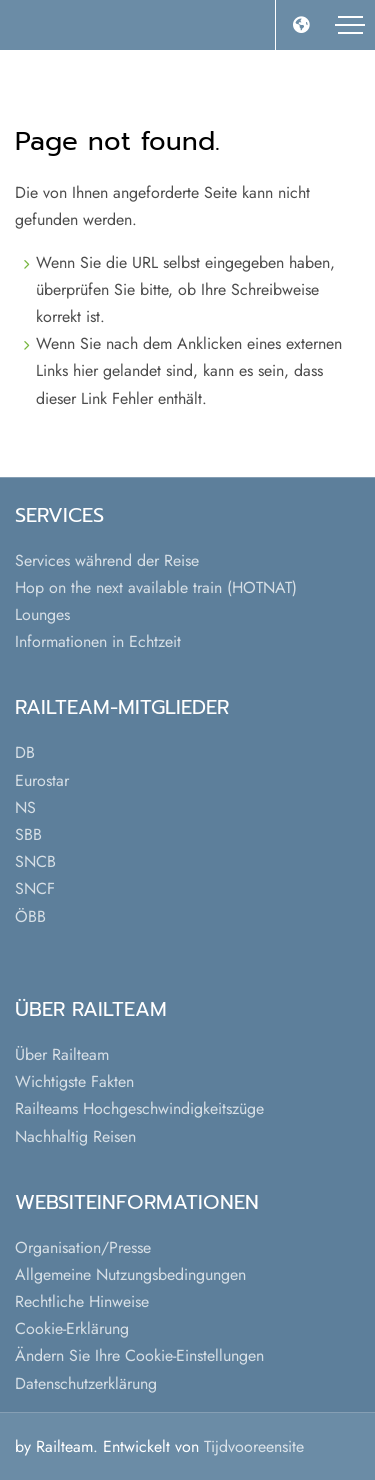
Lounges (42, 614)
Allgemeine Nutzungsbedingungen (130, 1274)
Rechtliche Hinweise (82, 1301)
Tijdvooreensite (254, 1446)
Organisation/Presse (83, 1247)
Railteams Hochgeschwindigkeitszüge (139, 1108)
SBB (28, 834)
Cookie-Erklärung (72, 1328)
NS (25, 807)
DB (25, 752)
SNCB (35, 861)
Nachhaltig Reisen (75, 1136)
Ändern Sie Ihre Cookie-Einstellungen (139, 1355)
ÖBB (30, 916)
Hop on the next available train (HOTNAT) (156, 587)
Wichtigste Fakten (74, 1081)
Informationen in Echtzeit (98, 641)
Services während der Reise (107, 560)
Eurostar (42, 780)
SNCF (35, 888)
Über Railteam (62, 1054)
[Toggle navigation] (350, 25)
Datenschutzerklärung (86, 1383)
